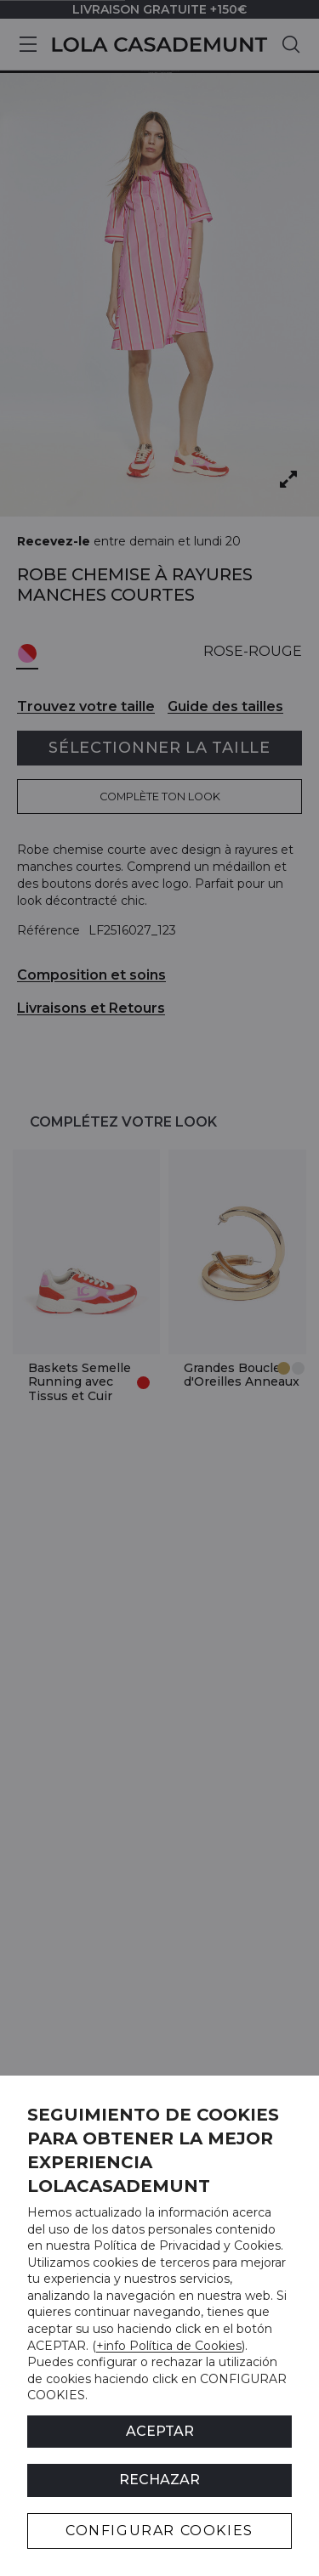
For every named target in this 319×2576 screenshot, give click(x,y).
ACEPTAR (160, 2431)
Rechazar (159, 2479)
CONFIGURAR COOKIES (159, 2530)
